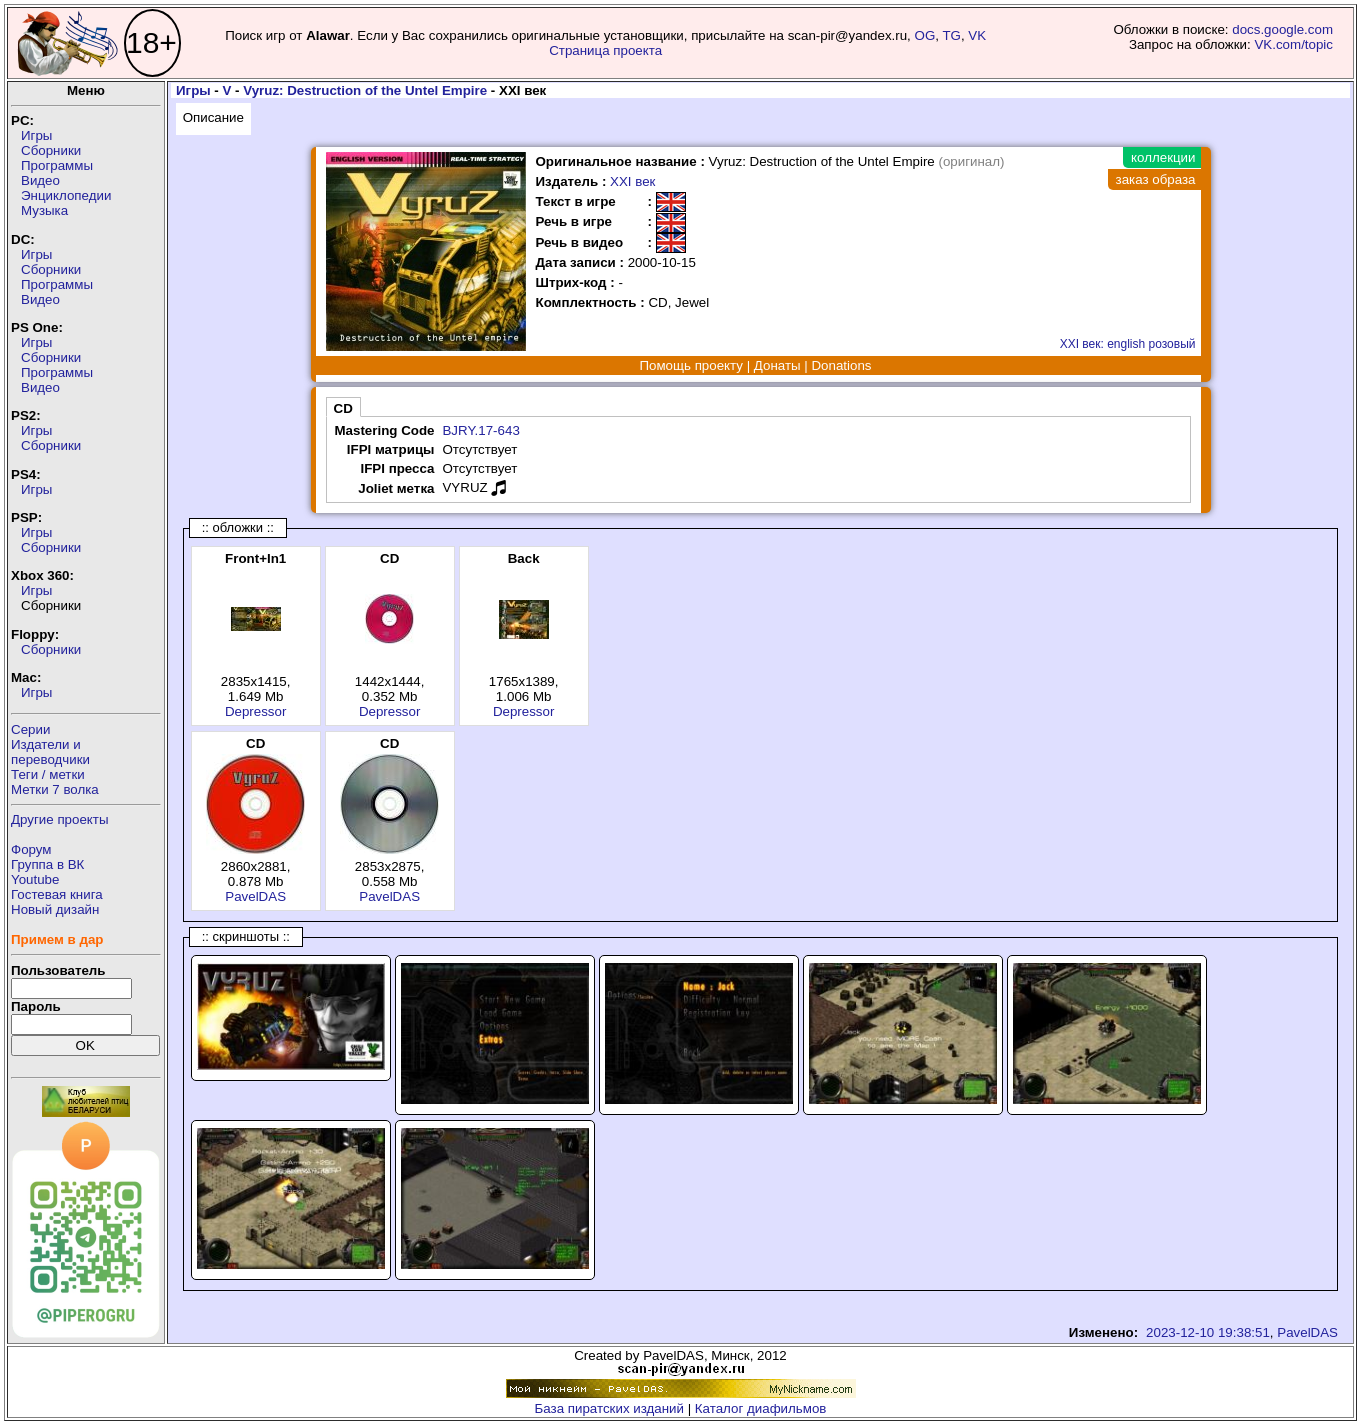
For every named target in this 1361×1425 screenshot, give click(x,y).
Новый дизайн (55, 909)
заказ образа (1156, 179)
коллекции (1163, 157)
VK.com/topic (1293, 44)
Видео (40, 180)
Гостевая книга (57, 894)
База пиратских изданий (609, 1408)
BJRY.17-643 (480, 430)
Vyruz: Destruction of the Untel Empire (365, 90)
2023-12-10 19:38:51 (1208, 1332)
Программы (57, 165)
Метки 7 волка (55, 789)
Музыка (44, 210)
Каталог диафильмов (761, 1408)
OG (925, 35)
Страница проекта (605, 50)
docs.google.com (1282, 29)
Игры (36, 135)
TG (951, 35)
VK (977, 35)
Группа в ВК (47, 864)
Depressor (255, 711)
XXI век (632, 181)
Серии (30, 729)
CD (343, 408)
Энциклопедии (66, 195)
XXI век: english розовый (1128, 344)
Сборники (51, 150)
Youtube (35, 879)
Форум (31, 849)
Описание (213, 117)
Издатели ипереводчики (50, 752)
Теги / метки (48, 774)
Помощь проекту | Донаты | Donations (755, 365)
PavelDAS (255, 896)
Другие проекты (60, 819)
